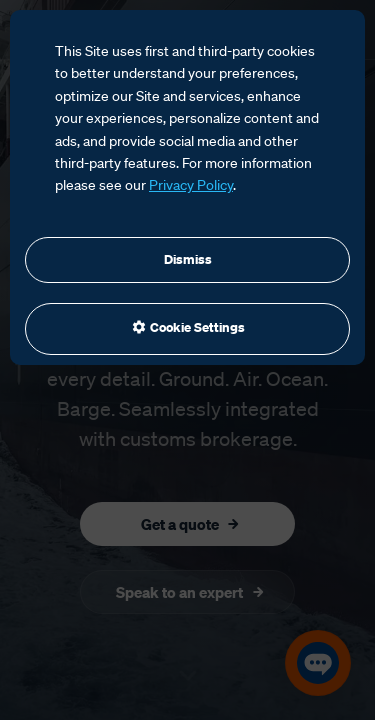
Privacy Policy (191, 185)
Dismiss (188, 259)
